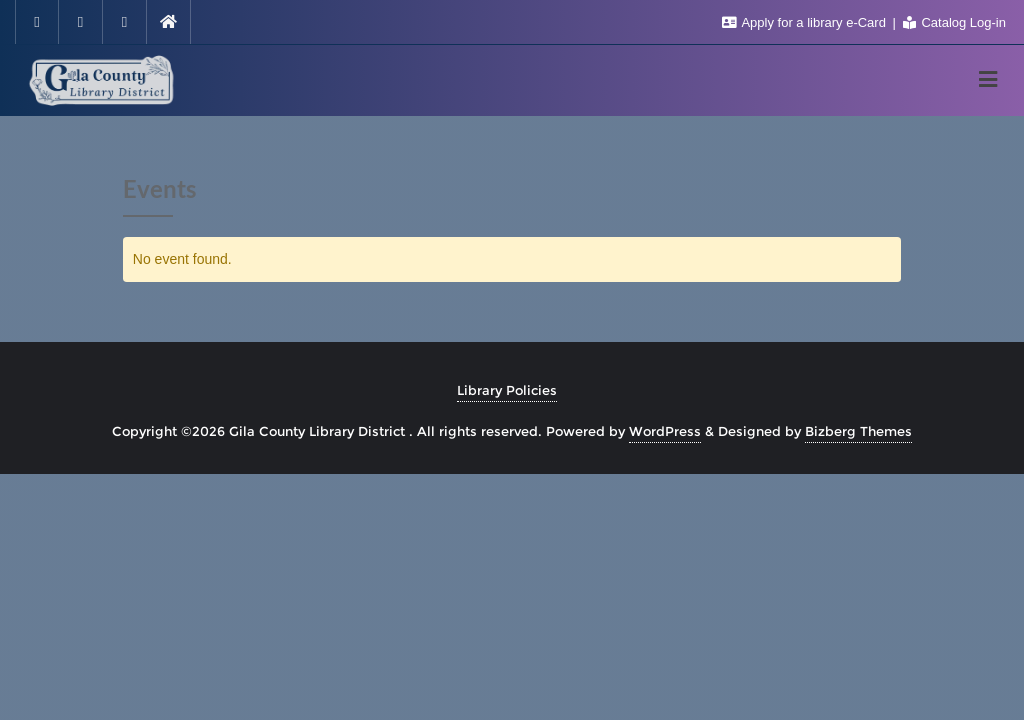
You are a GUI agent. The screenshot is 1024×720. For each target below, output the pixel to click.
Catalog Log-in (954, 22)
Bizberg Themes (858, 431)
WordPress (665, 431)
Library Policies (507, 390)
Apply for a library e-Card (806, 22)
